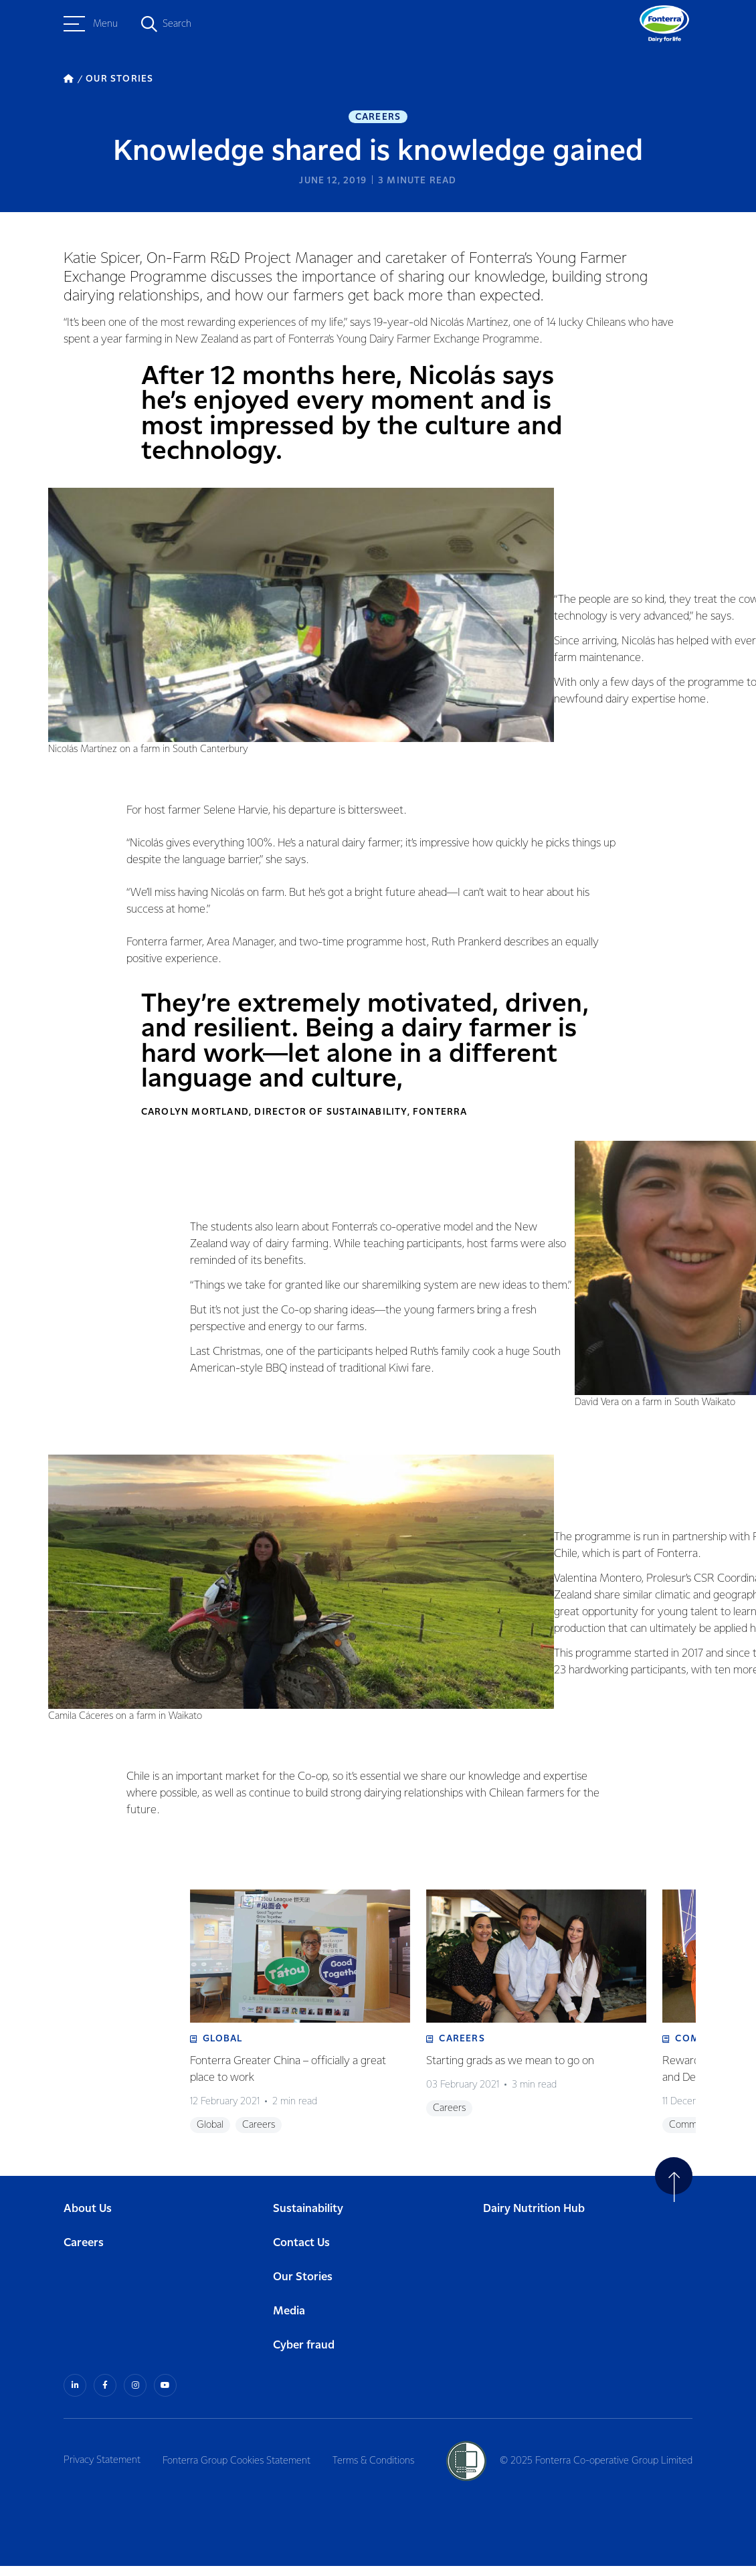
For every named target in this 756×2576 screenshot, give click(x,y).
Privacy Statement (102, 2470)
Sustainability (308, 2219)
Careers (378, 117)
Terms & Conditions (377, 2470)
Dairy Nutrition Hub (534, 2219)
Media (289, 2321)
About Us (88, 2219)
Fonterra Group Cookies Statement (238, 2470)
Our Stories (303, 2287)
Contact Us (301, 2253)
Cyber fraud (304, 2356)
